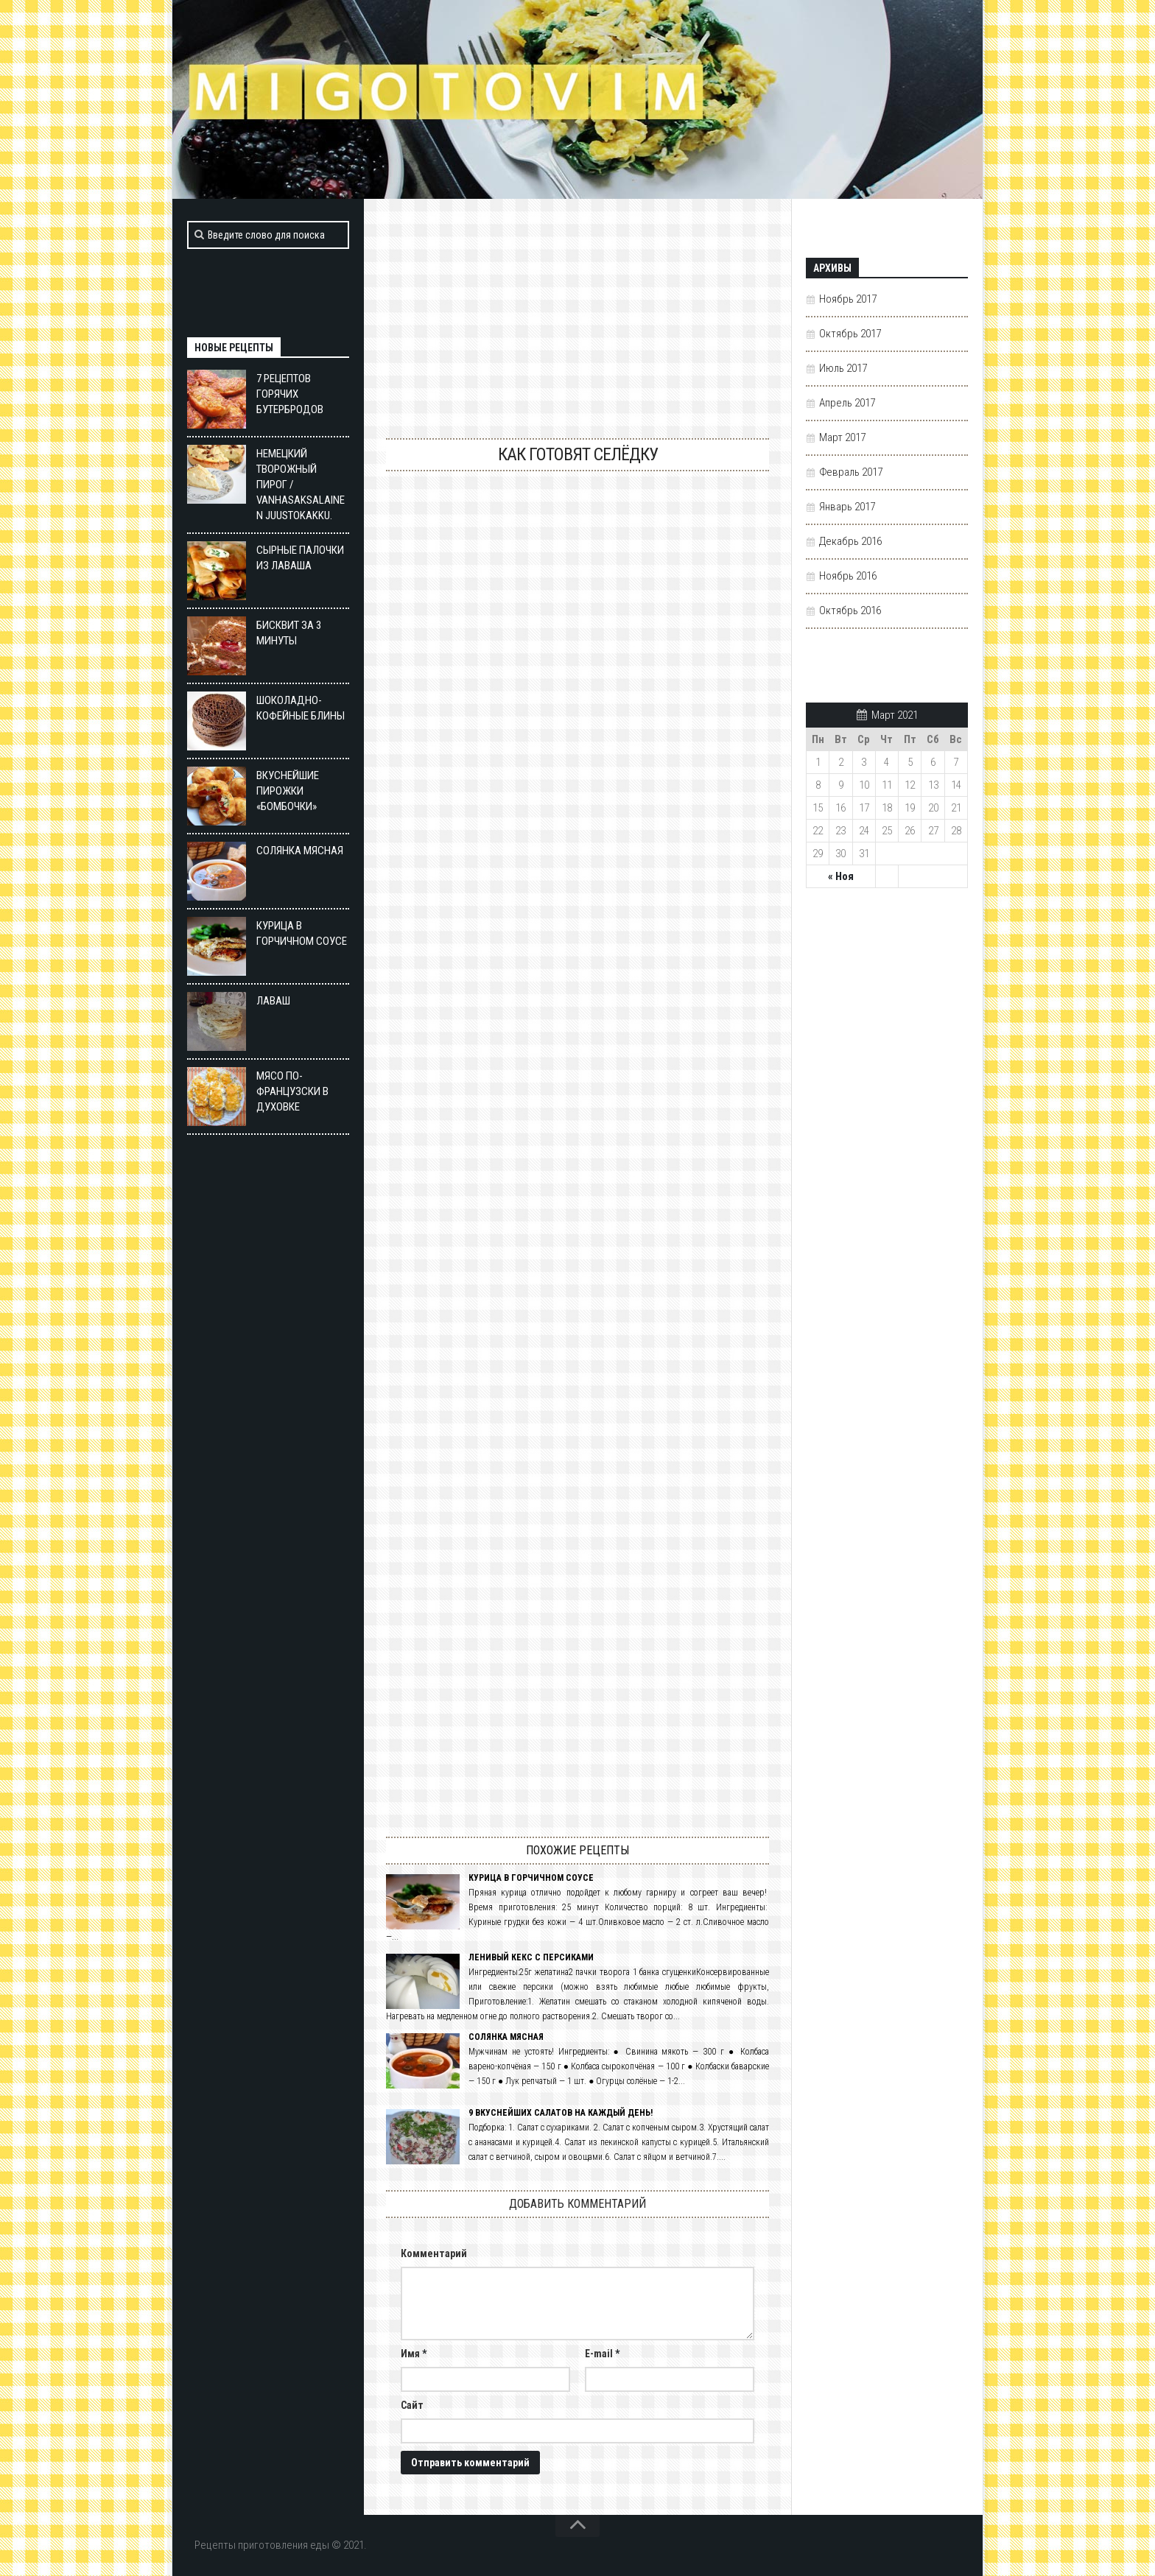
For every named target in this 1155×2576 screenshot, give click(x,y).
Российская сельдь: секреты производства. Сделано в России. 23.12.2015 (577, 1487)
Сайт (412, 2405)
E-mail (602, 2353)
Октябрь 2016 (850, 610)
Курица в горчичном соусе (531, 1878)
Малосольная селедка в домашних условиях (577, 1036)
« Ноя (841, 876)
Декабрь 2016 (850, 541)
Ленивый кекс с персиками (531, 1957)
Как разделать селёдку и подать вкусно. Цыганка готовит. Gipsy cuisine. (577, 586)
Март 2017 (842, 437)
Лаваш (274, 1000)
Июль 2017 (843, 368)
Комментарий (434, 2253)
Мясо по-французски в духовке (292, 1091)
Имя (413, 2353)
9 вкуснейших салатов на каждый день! (560, 2113)
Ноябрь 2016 (848, 576)
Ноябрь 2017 (848, 299)
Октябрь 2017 (850, 333)
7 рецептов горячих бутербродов (289, 394)
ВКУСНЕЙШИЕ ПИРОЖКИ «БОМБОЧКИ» (287, 791)
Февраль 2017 (850, 472)
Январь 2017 (847, 506)
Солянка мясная (506, 2037)
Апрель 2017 (847, 402)
